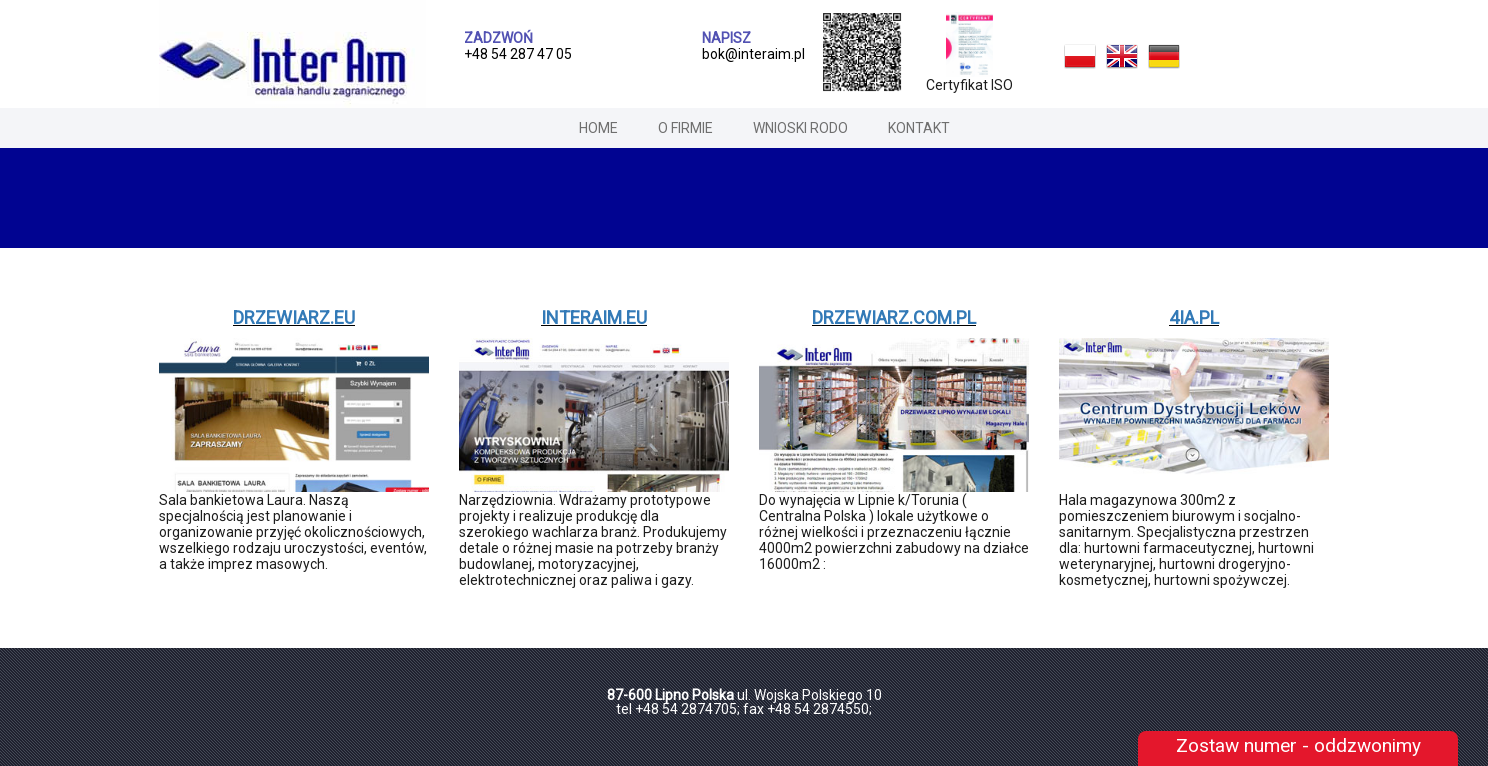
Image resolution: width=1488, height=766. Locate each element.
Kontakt (919, 128)
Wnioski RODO (800, 128)
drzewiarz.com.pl (894, 317)
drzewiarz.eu (294, 317)
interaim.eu (594, 317)
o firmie (685, 128)
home (598, 128)
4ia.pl (1194, 317)
